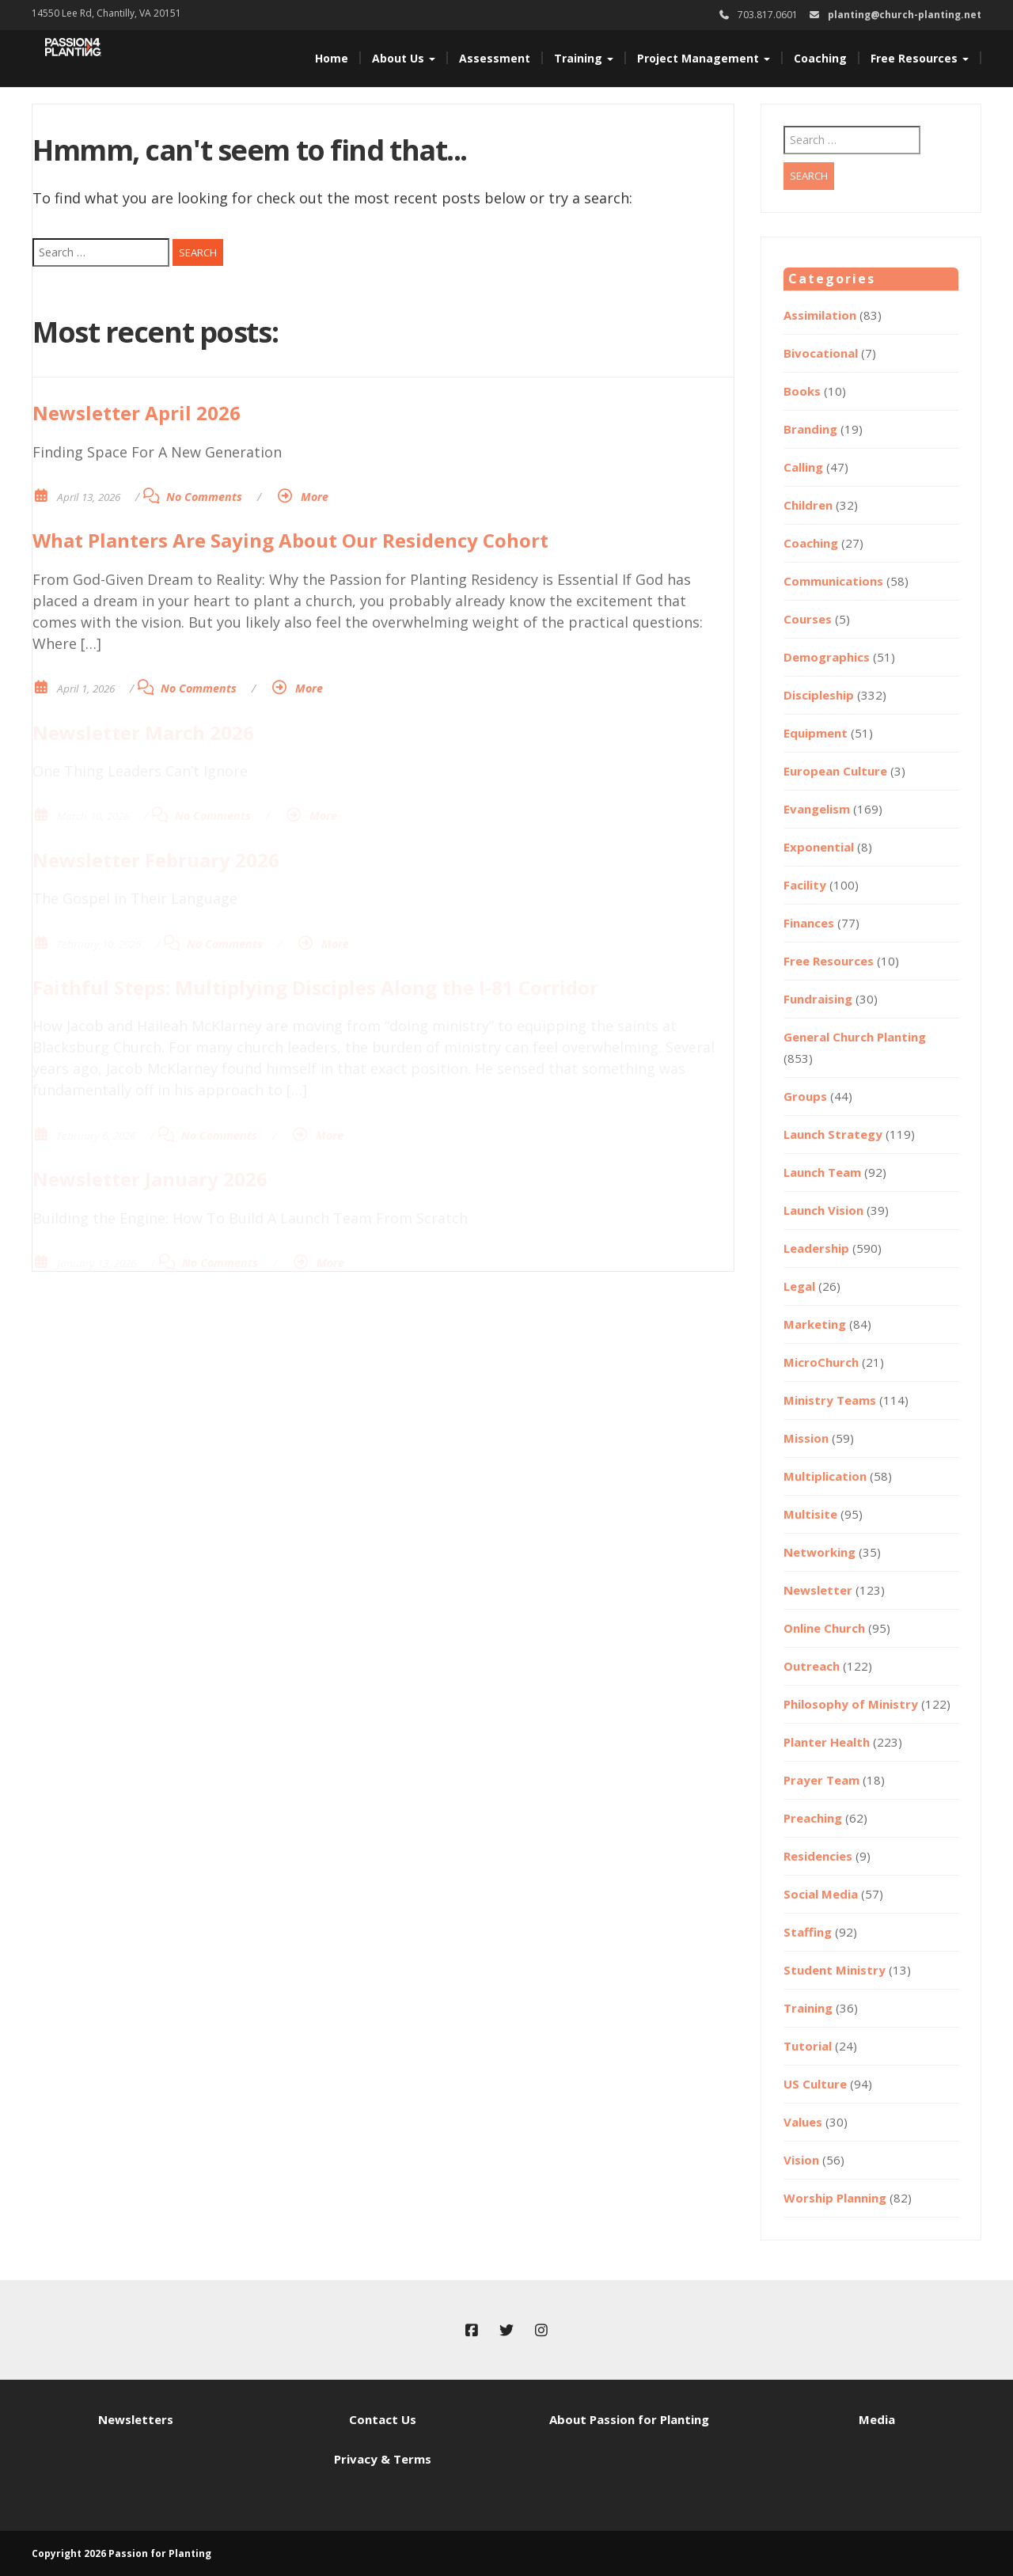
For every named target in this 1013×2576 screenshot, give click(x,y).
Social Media (820, 1894)
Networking (819, 1552)
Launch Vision (823, 1210)
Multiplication (825, 1476)
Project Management (703, 58)
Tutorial (807, 2046)
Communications (833, 581)
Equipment (815, 733)
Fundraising (817, 999)
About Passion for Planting (629, 2419)
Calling (803, 467)
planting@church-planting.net (904, 14)
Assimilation (819, 315)
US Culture (815, 2084)
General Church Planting (854, 1037)
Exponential (818, 847)
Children (808, 505)
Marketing (814, 1324)
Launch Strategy (832, 1134)
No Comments (204, 496)
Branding (810, 429)
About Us (403, 58)
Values (802, 2122)
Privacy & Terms (382, 2459)
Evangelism (816, 809)
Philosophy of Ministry (850, 1704)
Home (331, 58)
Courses (807, 619)
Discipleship (818, 695)
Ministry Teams (829, 1400)
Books (802, 391)
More (314, 496)
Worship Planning (834, 2198)
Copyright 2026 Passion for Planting (121, 2553)
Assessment (494, 58)
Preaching (812, 1818)
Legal (799, 1286)
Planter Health (826, 1742)
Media (877, 2419)
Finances (808, 923)
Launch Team (822, 1172)
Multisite (810, 1514)
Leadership (816, 1248)
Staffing (807, 1932)
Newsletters (135, 2419)
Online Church (824, 1628)
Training (583, 58)
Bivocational (820, 353)
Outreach (811, 1666)
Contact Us (382, 2419)
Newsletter (817, 1590)
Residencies (817, 1856)
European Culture (835, 771)
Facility (804, 885)
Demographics (826, 657)
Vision (801, 2160)
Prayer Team (821, 1780)
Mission (806, 1438)
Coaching (820, 58)
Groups (805, 1096)
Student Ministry (834, 1970)
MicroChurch (821, 1362)
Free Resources (920, 58)
